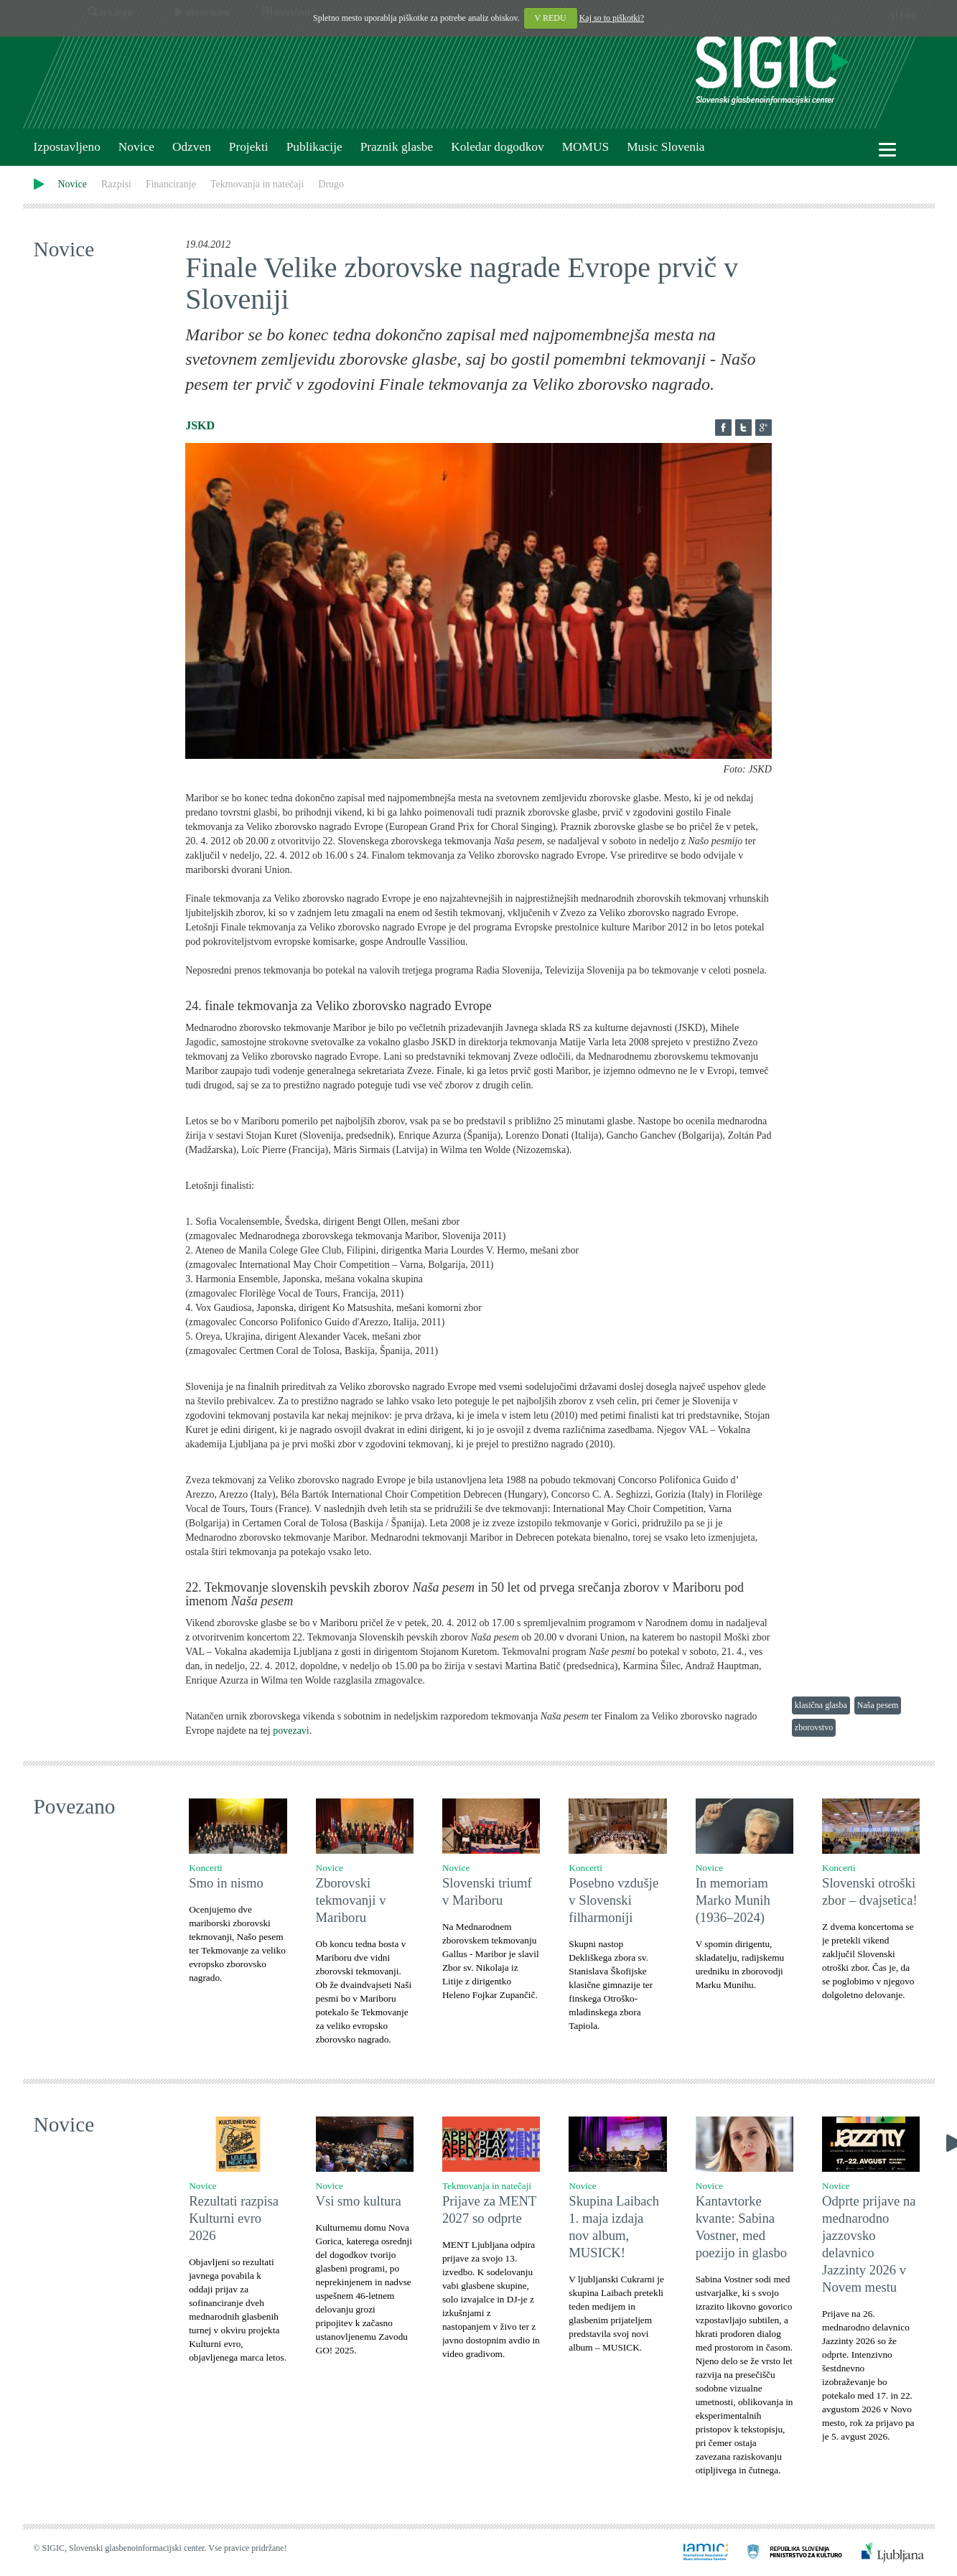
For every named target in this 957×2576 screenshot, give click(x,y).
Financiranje (171, 184)
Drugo (331, 184)
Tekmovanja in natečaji (257, 184)
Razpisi (116, 184)
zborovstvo (814, 1727)
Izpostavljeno (67, 147)
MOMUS (585, 147)
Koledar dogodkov (497, 147)
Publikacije (314, 147)
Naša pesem (878, 1705)
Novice (136, 147)
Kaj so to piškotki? (611, 18)
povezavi (291, 1730)
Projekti (249, 147)
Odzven (191, 147)
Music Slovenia (665, 147)
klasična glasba (821, 1705)
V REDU (551, 18)
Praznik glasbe (397, 147)
